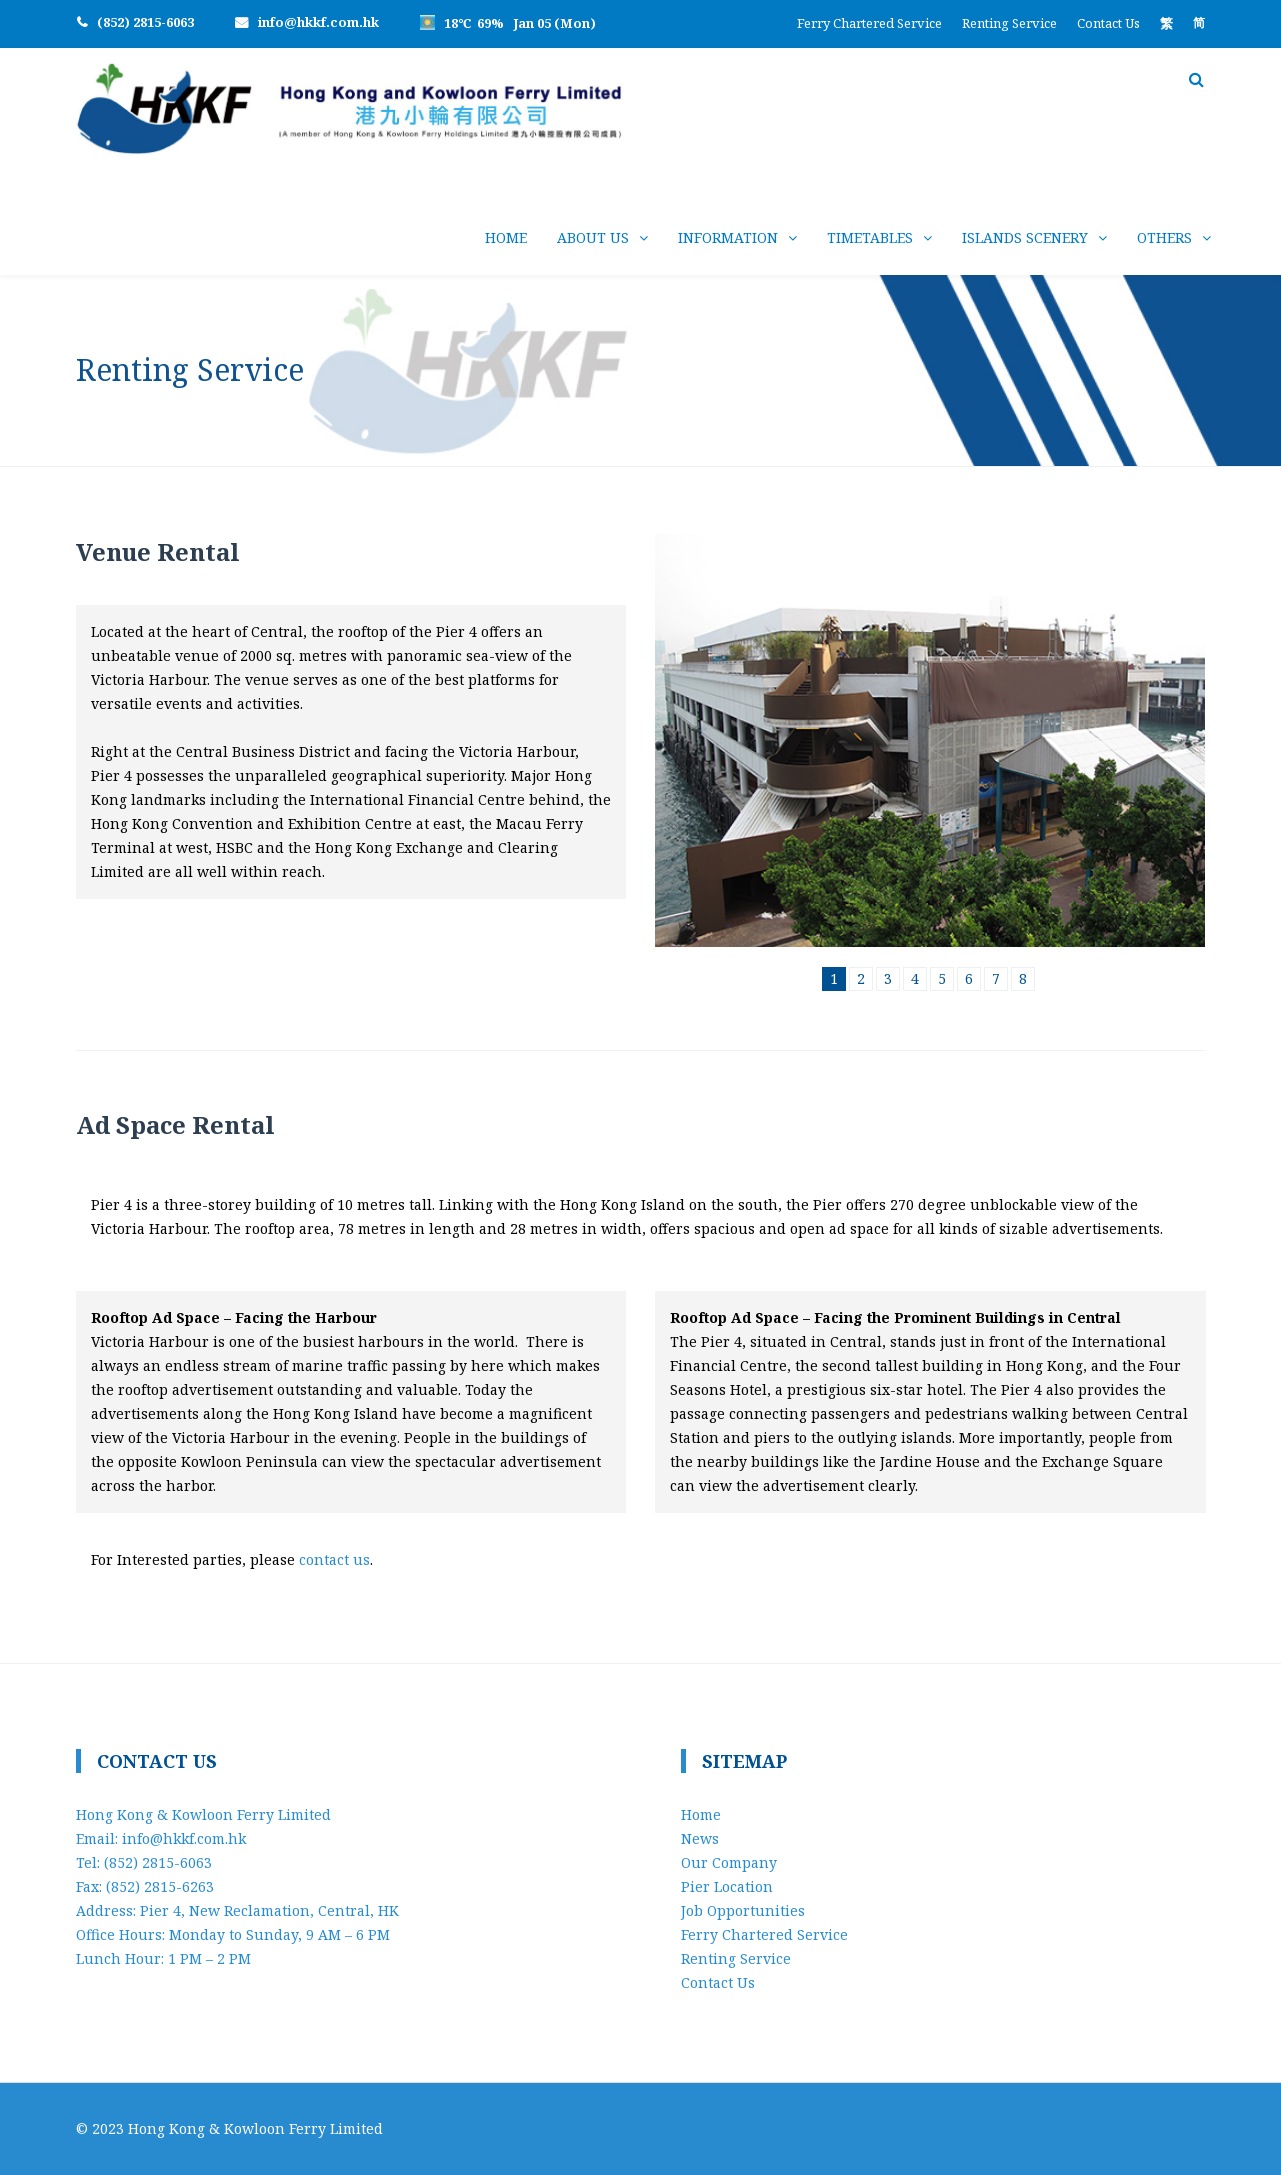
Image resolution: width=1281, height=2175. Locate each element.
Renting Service (1009, 23)
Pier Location (727, 1886)
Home (506, 237)
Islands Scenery (1025, 237)
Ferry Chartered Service (869, 23)
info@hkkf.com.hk (318, 22)
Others (1164, 237)
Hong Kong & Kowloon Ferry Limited (255, 2128)
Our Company (729, 1862)
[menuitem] (1166, 23)
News (700, 1838)
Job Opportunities (743, 1910)
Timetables (870, 237)
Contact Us (1108, 23)
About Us (593, 237)
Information (728, 237)
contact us (334, 1559)
